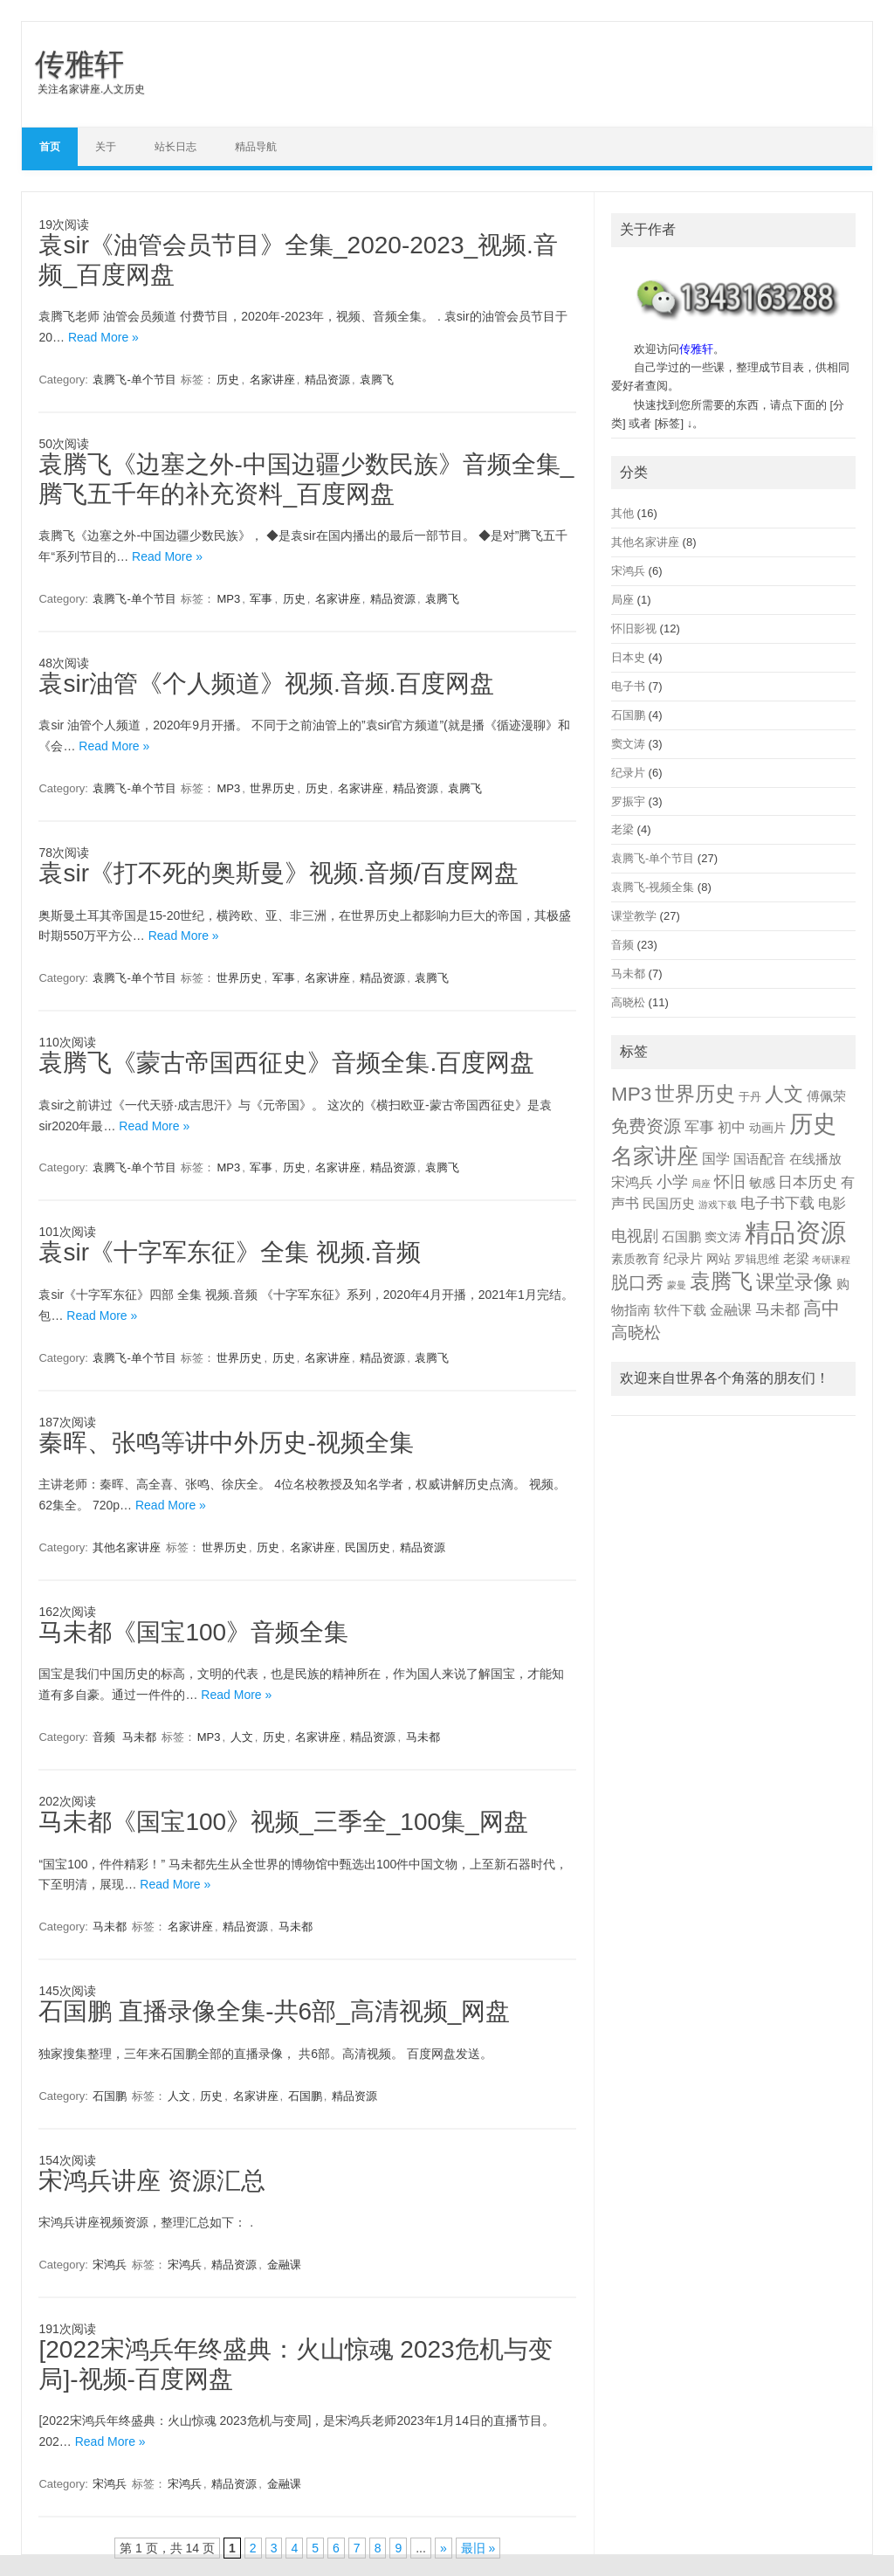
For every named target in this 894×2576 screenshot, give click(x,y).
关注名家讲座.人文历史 (91, 89)
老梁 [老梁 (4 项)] (796, 1259)
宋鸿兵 (110, 2264)
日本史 (628, 657)
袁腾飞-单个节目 (134, 379)
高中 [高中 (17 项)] (821, 1308)
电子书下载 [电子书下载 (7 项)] (777, 1203)
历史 (228, 379)
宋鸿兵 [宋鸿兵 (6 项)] (632, 1182)
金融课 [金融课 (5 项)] (731, 1309)
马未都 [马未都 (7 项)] (777, 1310)
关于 (105, 147)
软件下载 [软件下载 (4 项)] (680, 1310)
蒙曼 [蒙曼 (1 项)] (676, 1285)
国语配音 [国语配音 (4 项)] (759, 1159)
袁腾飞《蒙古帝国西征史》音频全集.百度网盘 (286, 1062)
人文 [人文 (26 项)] (784, 1094)
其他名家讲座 (127, 1547)
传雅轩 (79, 63)
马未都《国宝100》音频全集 (193, 1632)
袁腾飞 (377, 379)
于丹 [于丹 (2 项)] (750, 1097)
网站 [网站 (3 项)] (718, 1259)
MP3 (228, 598)
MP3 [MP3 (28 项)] (631, 1094)
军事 (261, 598)
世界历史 (272, 788)
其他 (622, 513)
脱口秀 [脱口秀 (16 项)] (637, 1282)
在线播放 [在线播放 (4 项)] (815, 1159)
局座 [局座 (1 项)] (701, 1183)
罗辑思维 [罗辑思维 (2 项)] (757, 1259)
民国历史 (367, 1547)
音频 (104, 1737)
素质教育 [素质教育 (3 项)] (635, 1259)
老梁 (622, 829)
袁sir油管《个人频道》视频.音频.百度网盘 (265, 683)
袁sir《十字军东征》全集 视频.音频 (229, 1252)
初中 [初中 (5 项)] (732, 1127)
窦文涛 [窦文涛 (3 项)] (723, 1237)
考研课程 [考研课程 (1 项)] (831, 1259)
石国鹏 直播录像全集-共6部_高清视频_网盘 (274, 2011)
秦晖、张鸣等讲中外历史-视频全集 (225, 1442)
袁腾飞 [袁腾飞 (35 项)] (721, 1281)
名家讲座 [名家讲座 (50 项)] (654, 1155)
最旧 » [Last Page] (478, 2548)
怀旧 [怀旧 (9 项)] (730, 1182)
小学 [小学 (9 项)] (672, 1182)
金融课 (284, 2264)
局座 (622, 599)
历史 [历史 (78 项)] (812, 1123)
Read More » (103, 337)
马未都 (139, 1737)
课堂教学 (634, 915)
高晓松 (628, 1002)
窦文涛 (628, 743)
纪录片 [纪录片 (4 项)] (683, 1259)
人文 (241, 1737)
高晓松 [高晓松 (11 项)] (636, 1332)
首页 (49, 147)
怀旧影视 (634, 628)
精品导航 (256, 147)
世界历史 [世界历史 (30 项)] (695, 1093)
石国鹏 (110, 2096)
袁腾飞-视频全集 (652, 887)
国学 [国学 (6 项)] (716, 1158)
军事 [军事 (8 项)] (699, 1127)
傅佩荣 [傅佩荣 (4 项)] (826, 1096)
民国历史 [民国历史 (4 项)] (669, 1204)
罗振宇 (628, 801)
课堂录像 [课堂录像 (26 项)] (794, 1282)
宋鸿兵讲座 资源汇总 (151, 2180)
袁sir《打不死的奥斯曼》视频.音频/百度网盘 (278, 873)
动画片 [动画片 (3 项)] (767, 1128)
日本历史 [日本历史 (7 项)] (807, 1182)
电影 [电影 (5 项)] (832, 1203)
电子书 (628, 686)
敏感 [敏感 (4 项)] (762, 1183)
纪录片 (628, 772)
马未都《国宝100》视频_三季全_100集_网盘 (282, 1821)
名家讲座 (272, 379)
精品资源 (327, 379)
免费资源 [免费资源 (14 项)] (646, 1126)
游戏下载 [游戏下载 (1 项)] (717, 1204)
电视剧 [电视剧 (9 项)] (634, 1236)
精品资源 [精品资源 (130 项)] (795, 1232)
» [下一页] (443, 2548)
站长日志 (175, 147)
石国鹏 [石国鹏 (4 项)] (681, 1237)
